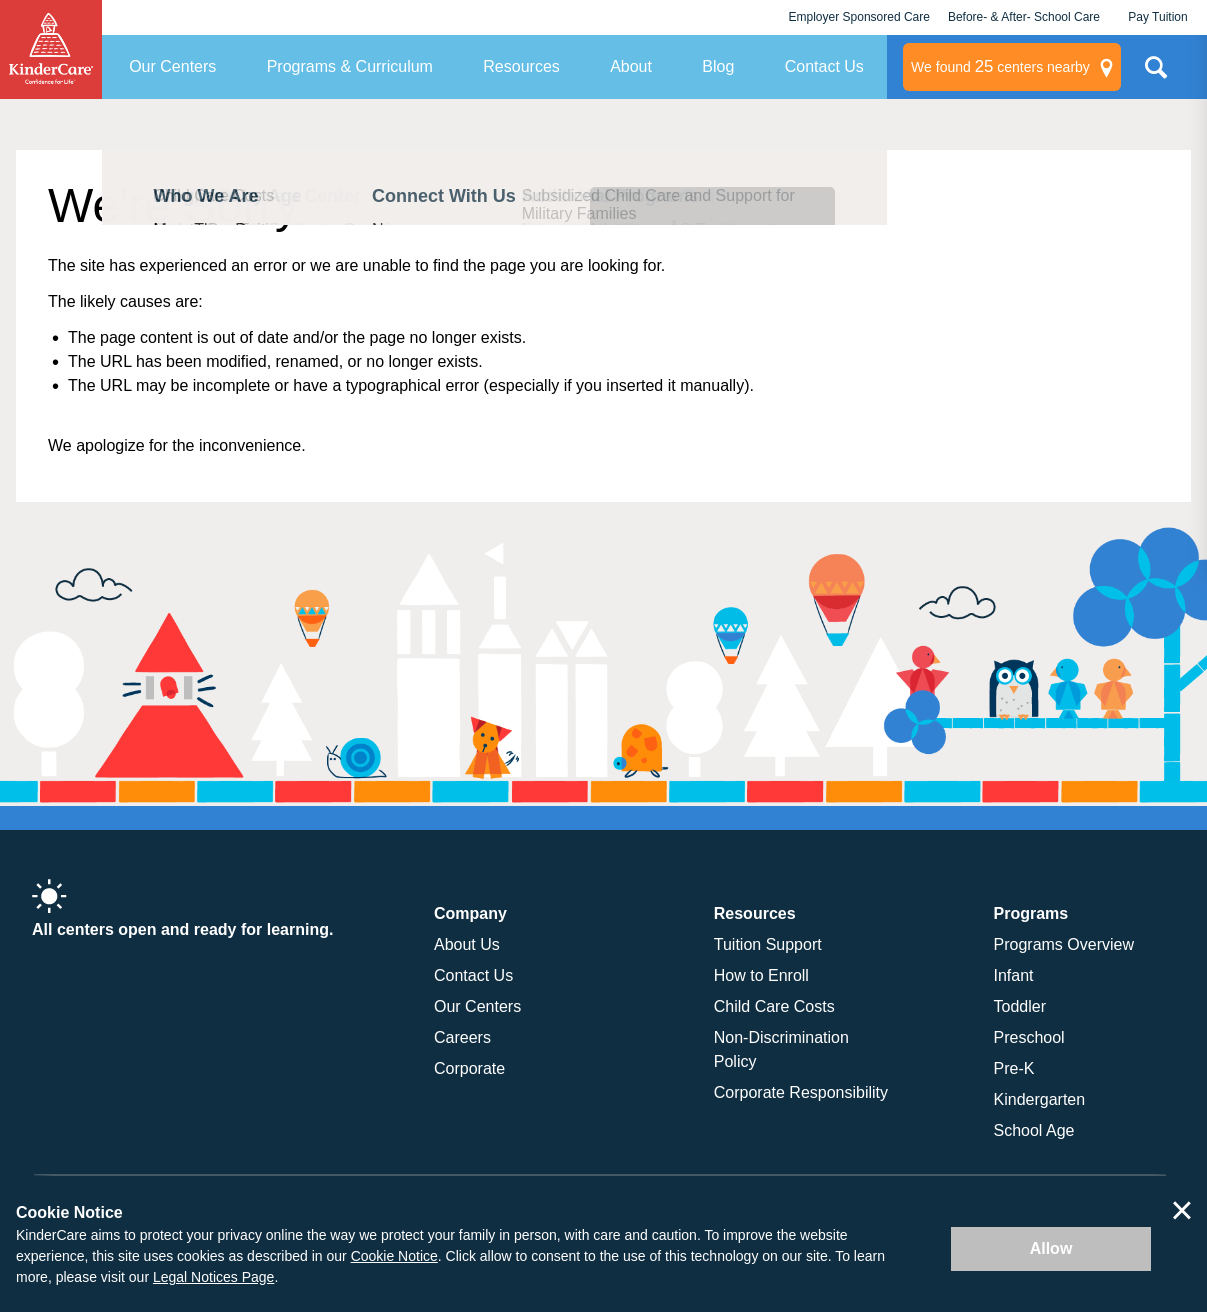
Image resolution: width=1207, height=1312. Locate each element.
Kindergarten (1040, 1099)
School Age (1034, 1130)
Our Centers (172, 66)
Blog (718, 66)
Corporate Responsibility (801, 1092)
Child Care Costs (774, 1006)
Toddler (1020, 1006)
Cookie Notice (394, 1256)
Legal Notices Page (213, 1277)
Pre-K (1014, 1068)
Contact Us (824, 66)
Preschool (1029, 1037)
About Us (467, 944)
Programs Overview (1064, 944)
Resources (521, 66)
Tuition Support (768, 944)
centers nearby (1000, 67)
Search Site (1156, 75)
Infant (1014, 975)
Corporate (469, 1068)
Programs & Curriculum (350, 66)
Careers (462, 1037)
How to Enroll (761, 975)
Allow (1051, 1248)
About (631, 66)
